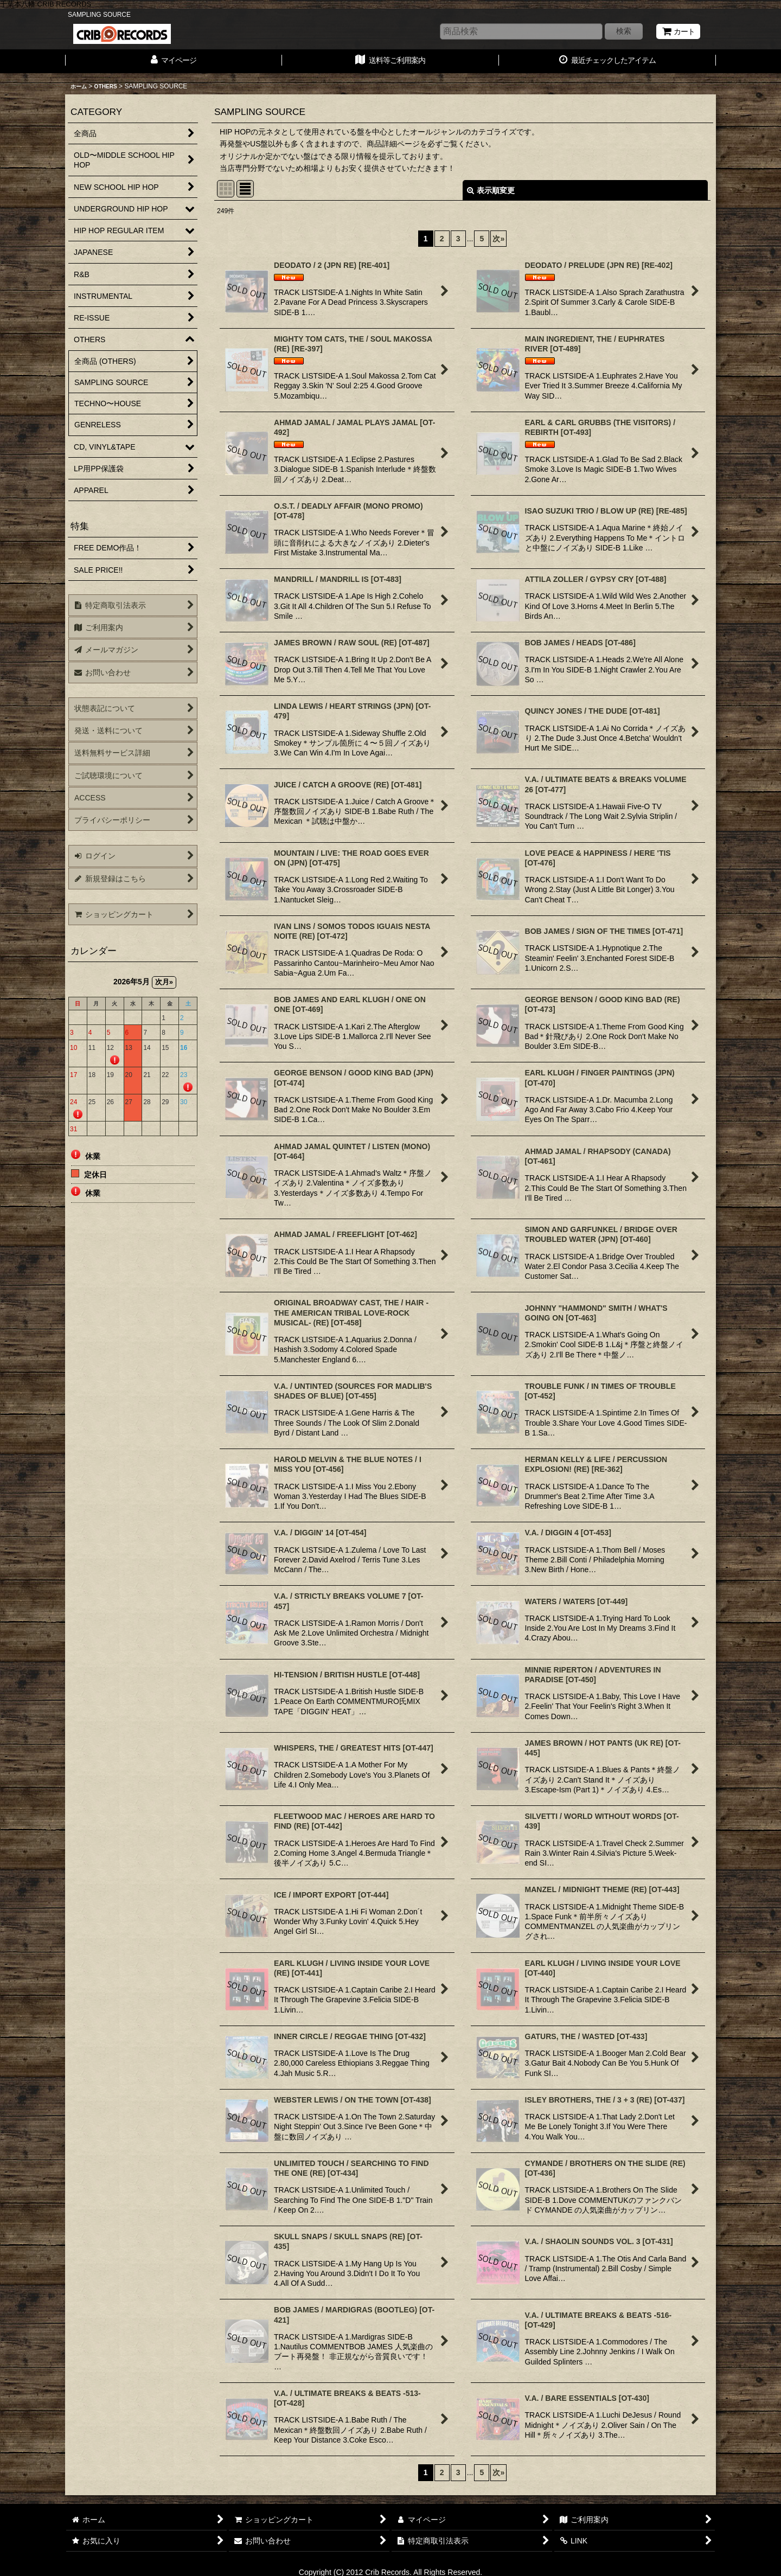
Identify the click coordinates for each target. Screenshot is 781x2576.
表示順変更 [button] (491, 190)
